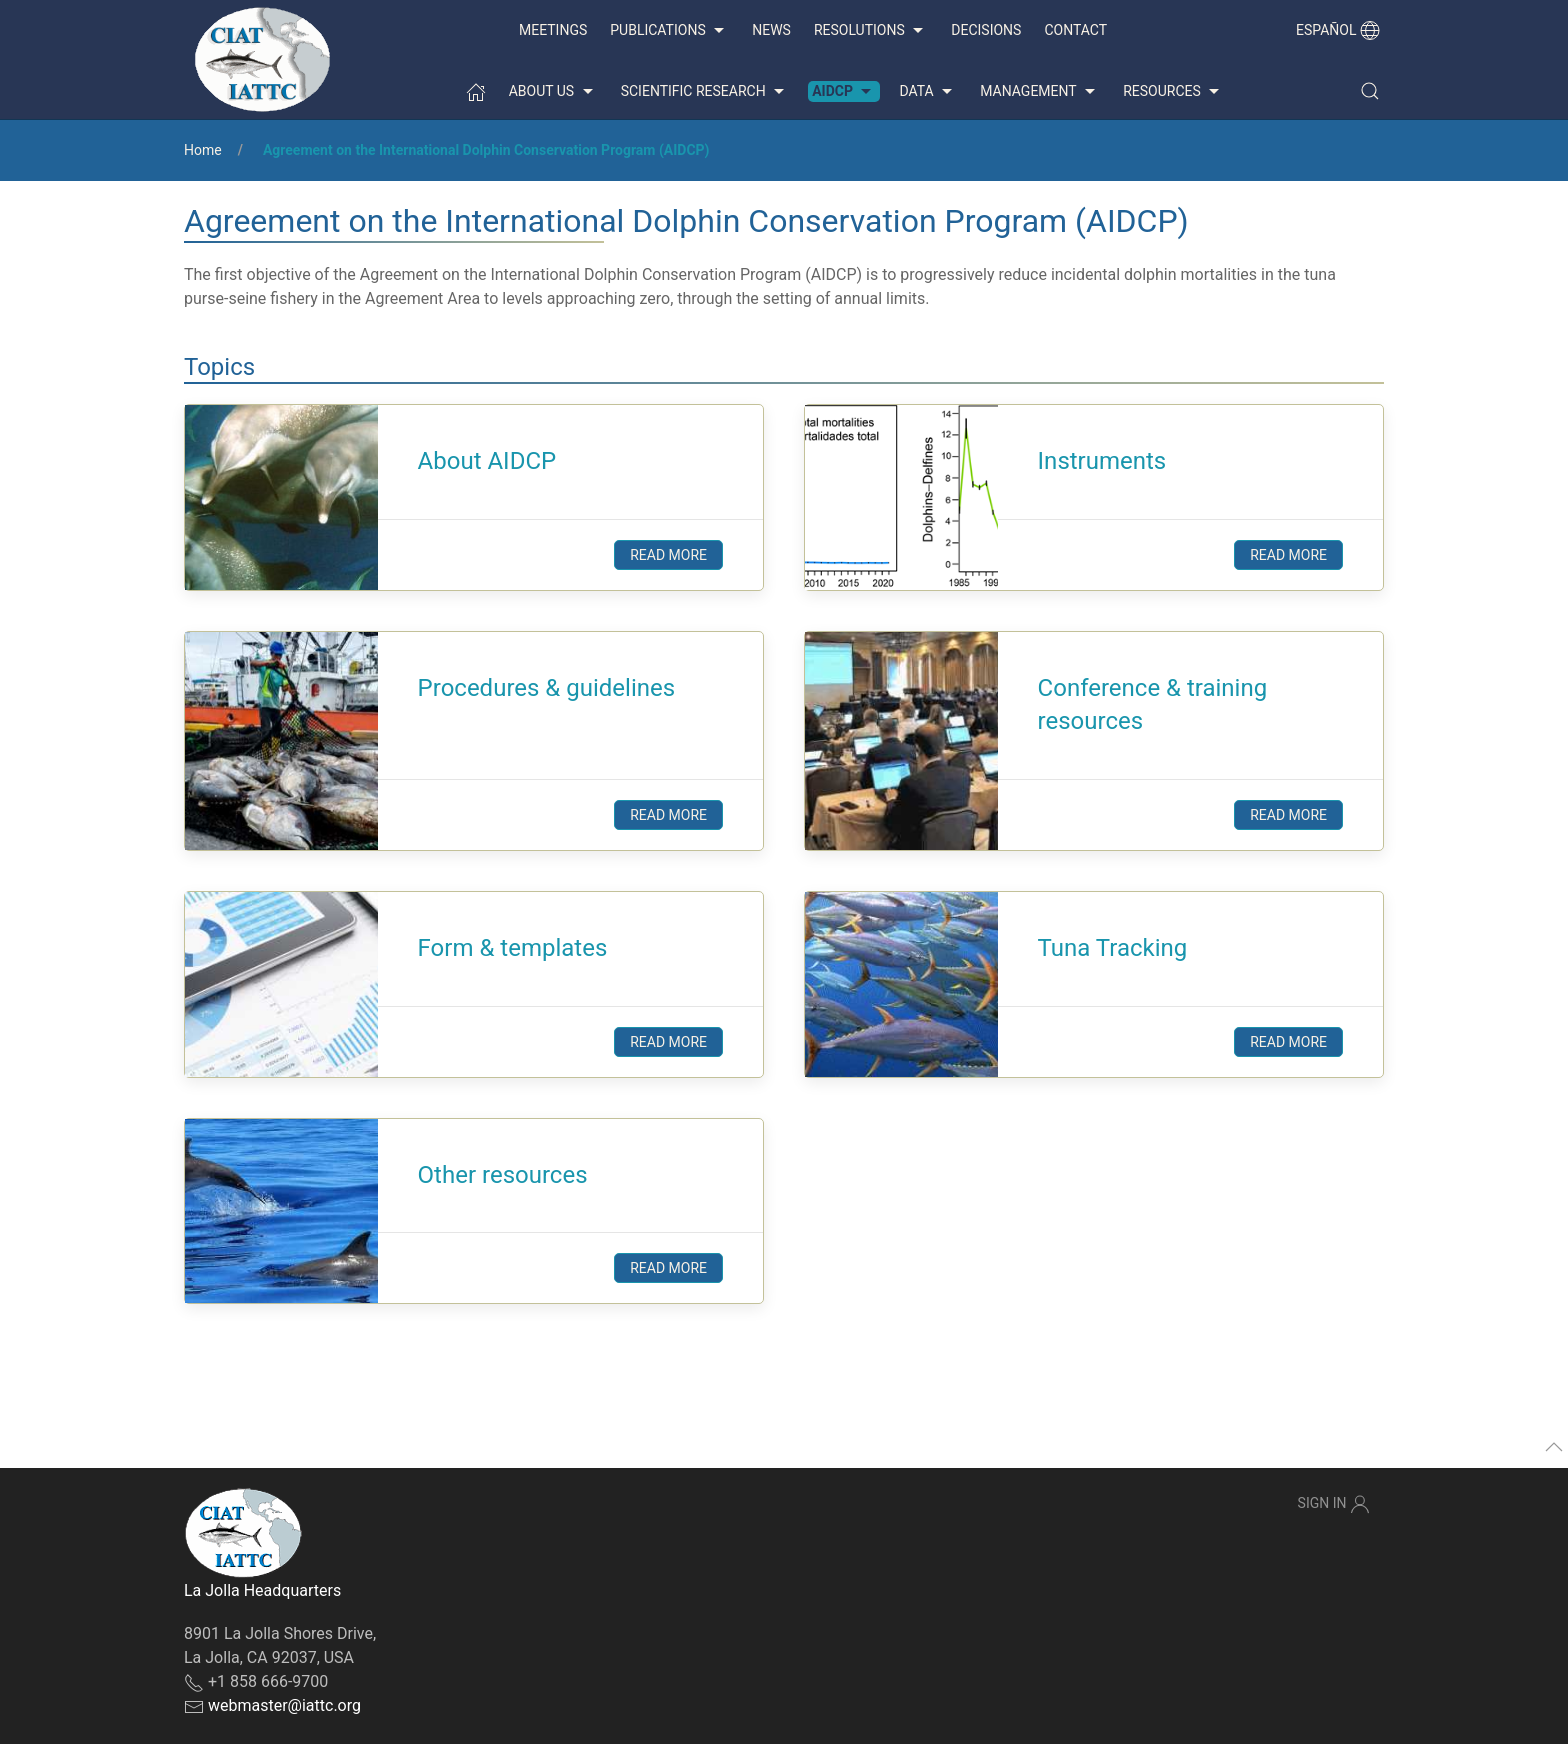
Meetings (553, 30)
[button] (1370, 91)
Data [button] (928, 92)
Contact (1075, 30)
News (771, 30)
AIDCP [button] (844, 92)
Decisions (986, 30)
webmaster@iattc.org (284, 1705)
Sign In (1334, 1504)
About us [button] (553, 92)
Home (203, 150)
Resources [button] (1173, 92)
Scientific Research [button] (705, 92)
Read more (668, 555)
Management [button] (1040, 92)
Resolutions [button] (871, 31)
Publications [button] (669, 31)
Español (1338, 30)
